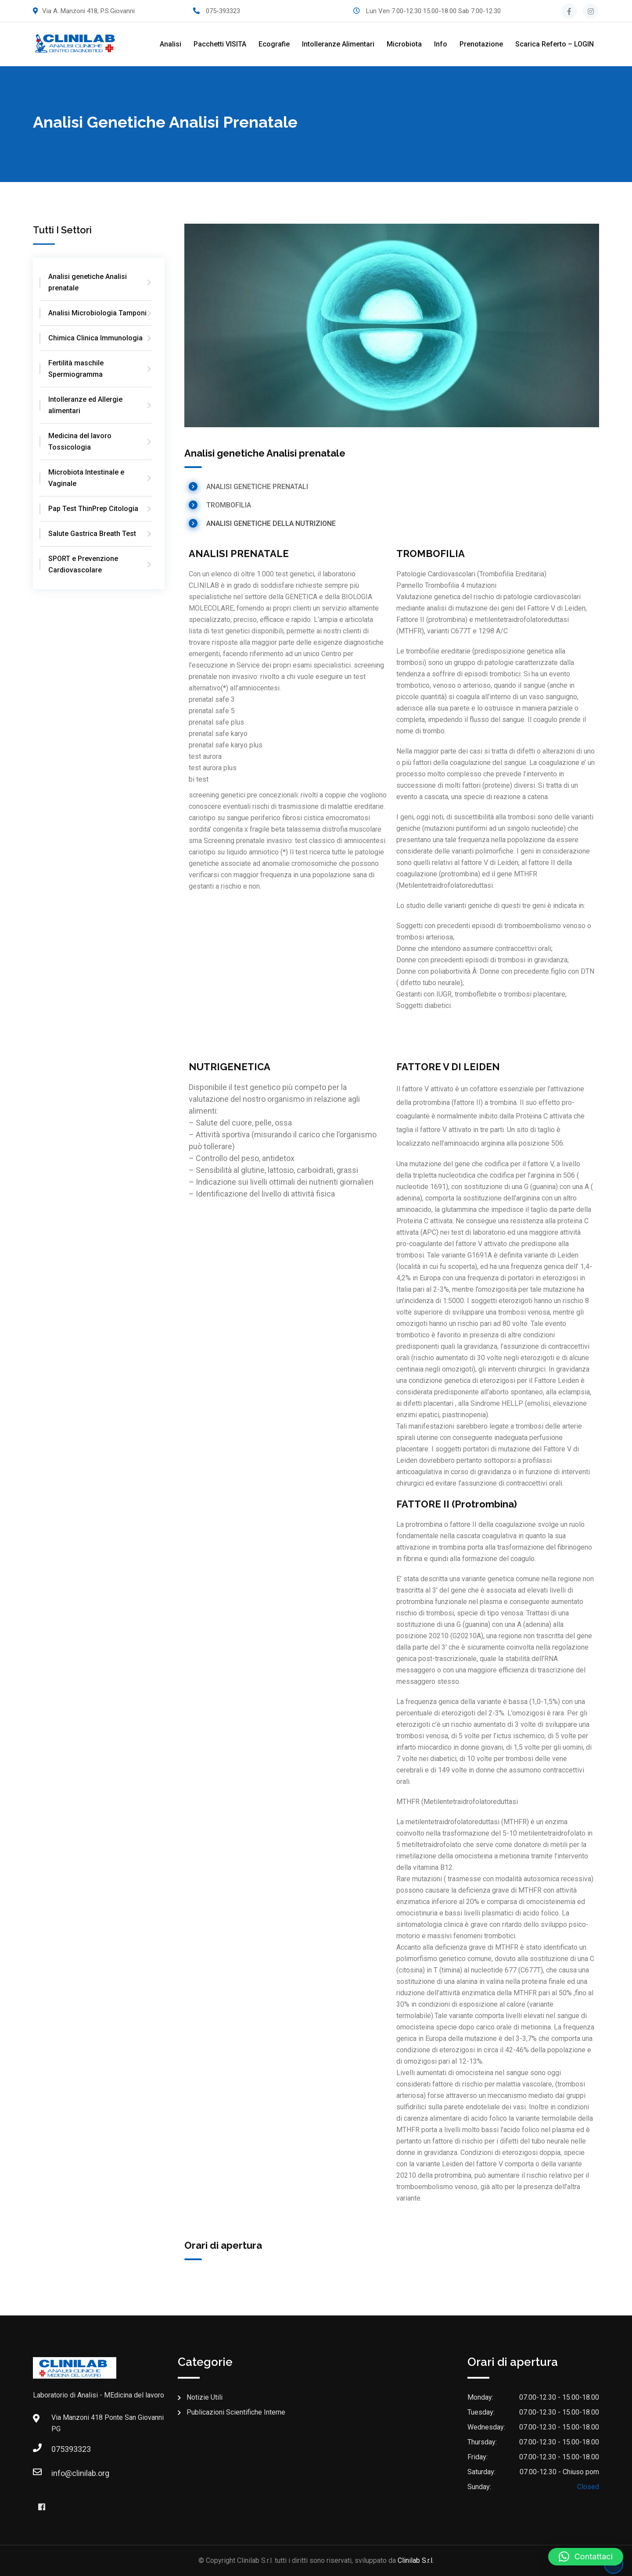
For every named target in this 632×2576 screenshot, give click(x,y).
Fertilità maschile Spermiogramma (76, 369)
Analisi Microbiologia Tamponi (97, 313)
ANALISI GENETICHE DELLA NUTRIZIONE (271, 523)
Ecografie (274, 44)
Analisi (170, 44)
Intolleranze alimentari (338, 44)
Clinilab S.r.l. (416, 2560)
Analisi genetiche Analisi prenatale (87, 282)
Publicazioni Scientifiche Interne (236, 2412)
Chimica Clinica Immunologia (95, 338)
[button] (585, 2556)
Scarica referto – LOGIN (554, 44)
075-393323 (223, 11)
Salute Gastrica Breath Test (92, 533)
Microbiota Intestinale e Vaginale (86, 478)
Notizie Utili (205, 2397)
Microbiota (404, 44)
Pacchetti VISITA (220, 44)
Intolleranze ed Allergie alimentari (85, 405)
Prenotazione (481, 44)
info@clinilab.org (60, 2473)
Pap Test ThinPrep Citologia (93, 508)
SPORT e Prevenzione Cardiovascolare (83, 564)
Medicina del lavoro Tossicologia (79, 441)
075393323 (60, 2449)
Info (440, 44)
